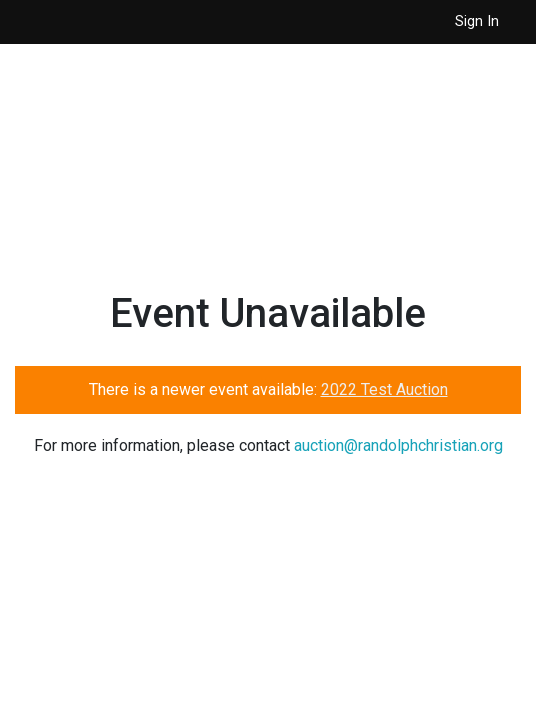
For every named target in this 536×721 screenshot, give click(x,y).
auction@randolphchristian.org (398, 445)
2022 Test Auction (384, 389)
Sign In (477, 21)
